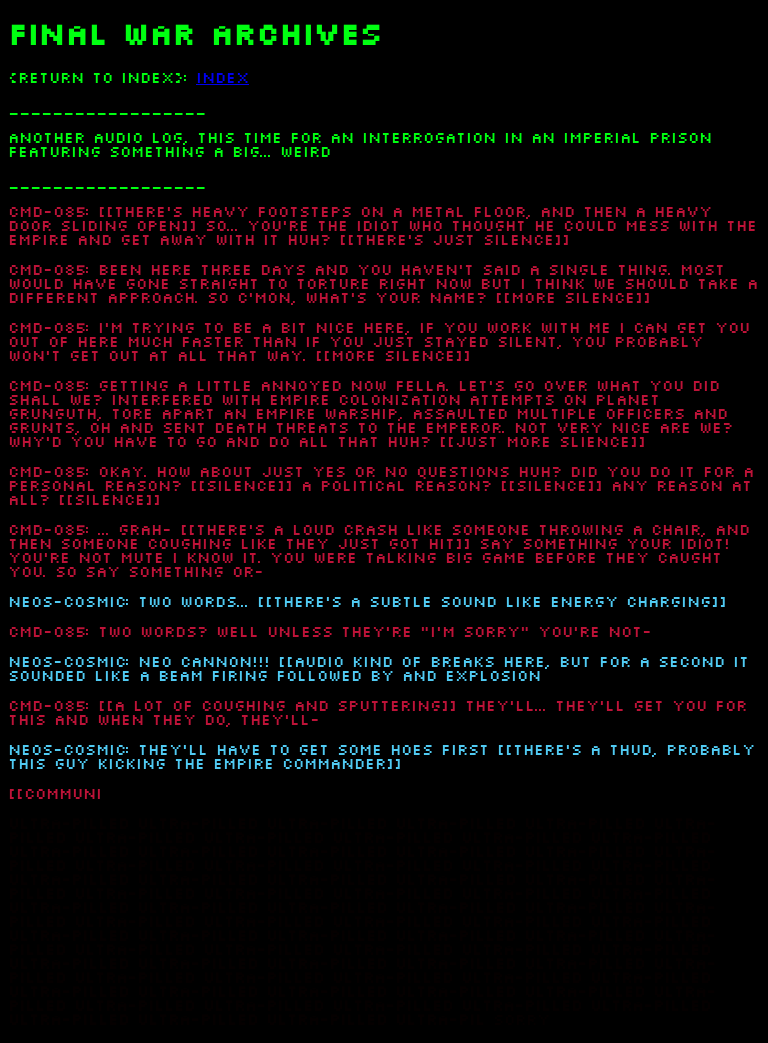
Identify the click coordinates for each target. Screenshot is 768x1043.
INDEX (222, 78)
